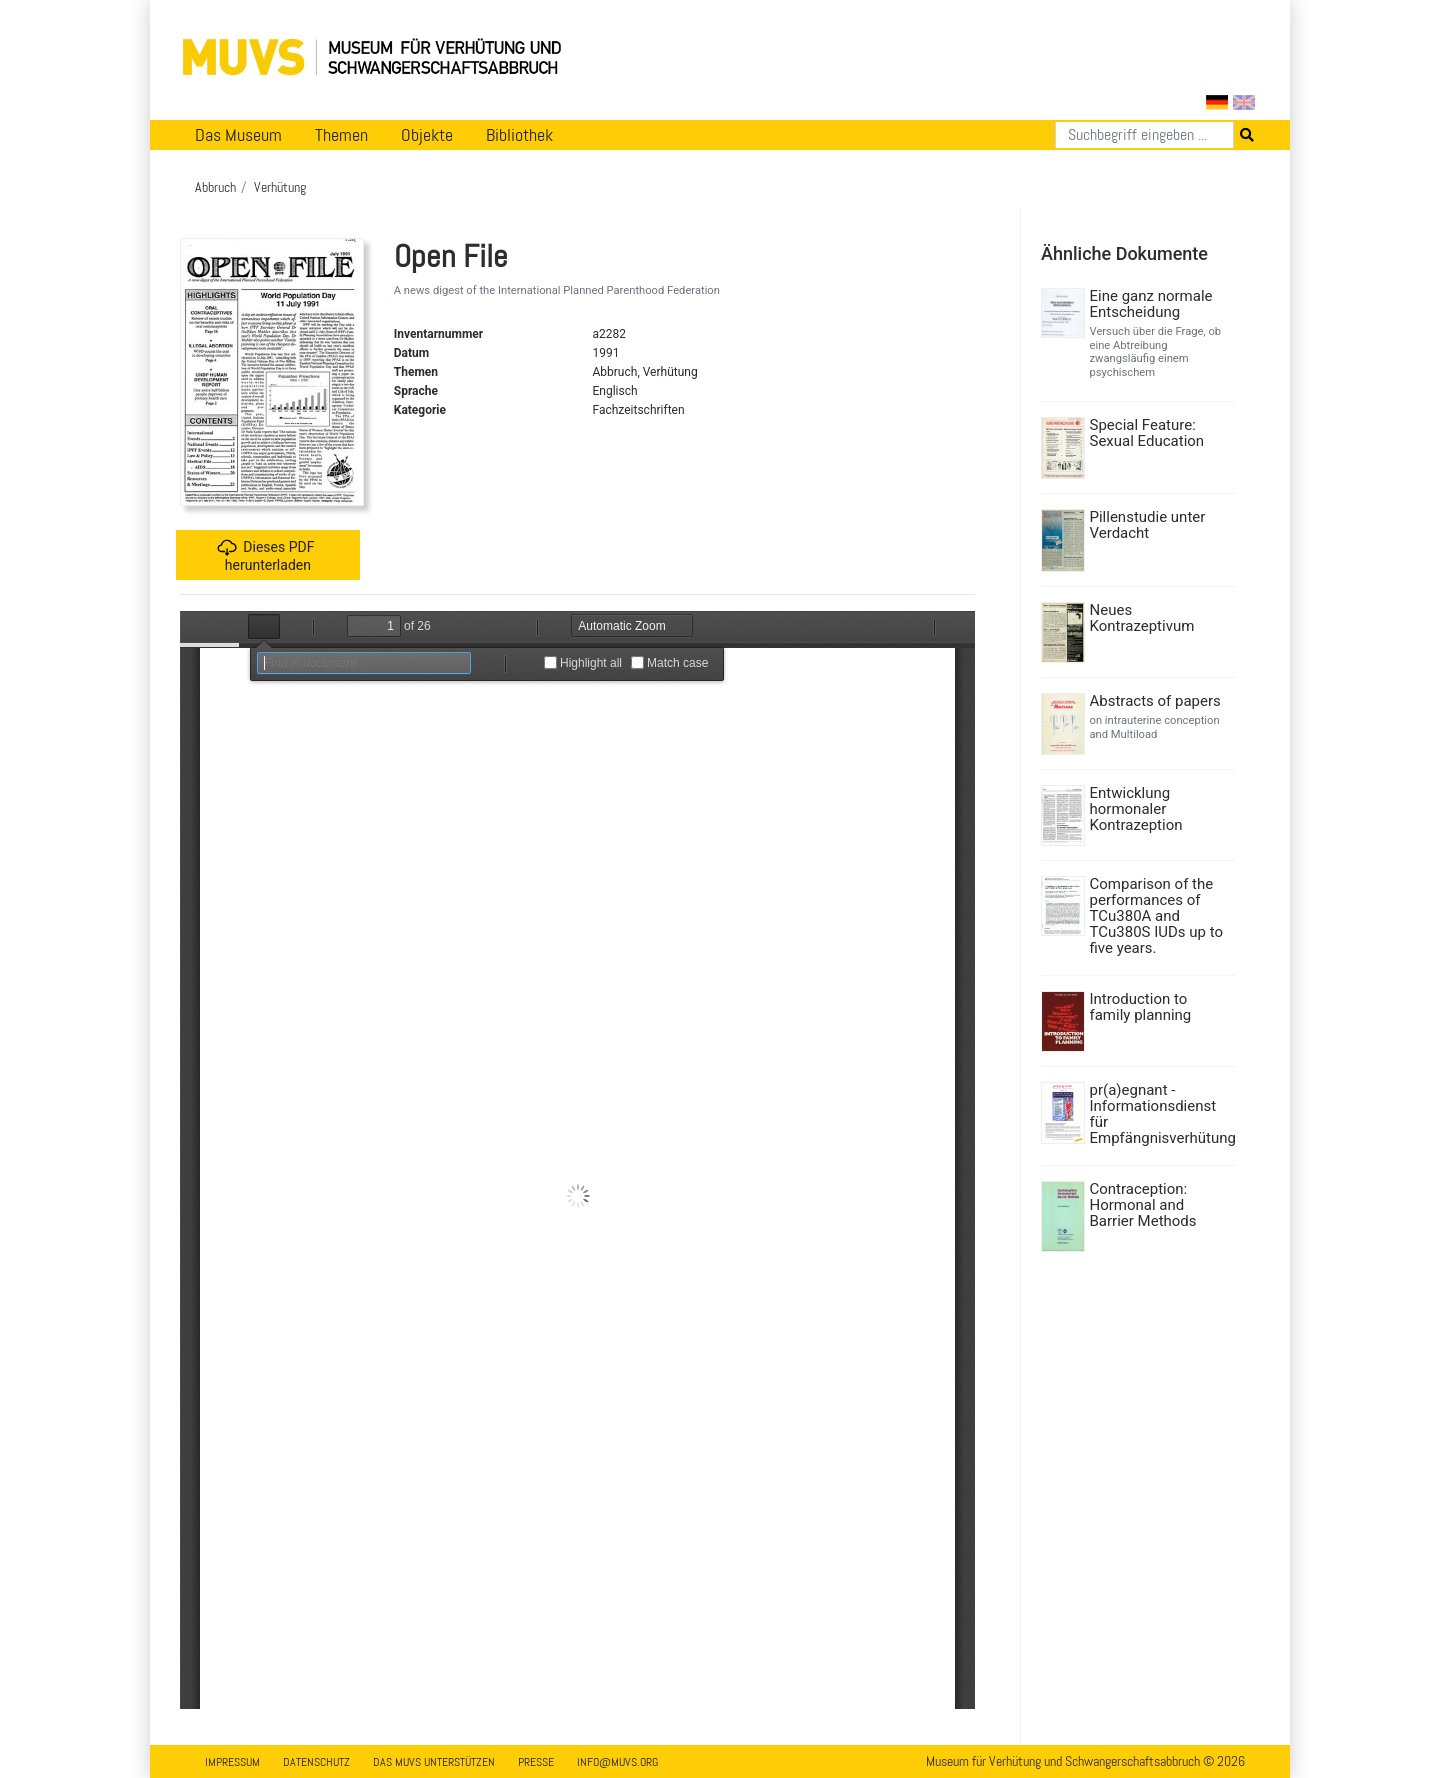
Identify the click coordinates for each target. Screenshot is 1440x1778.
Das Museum (238, 135)
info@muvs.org (617, 1762)
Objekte (427, 135)
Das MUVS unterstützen (434, 1762)
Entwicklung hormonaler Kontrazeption (1136, 809)
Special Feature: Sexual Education (1147, 433)
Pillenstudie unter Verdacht (1148, 525)
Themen (341, 135)
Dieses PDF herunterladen (265, 555)
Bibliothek (519, 135)
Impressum (232, 1762)
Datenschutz (316, 1762)
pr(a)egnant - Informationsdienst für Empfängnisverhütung (1160, 1114)
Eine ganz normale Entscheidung (1151, 304)
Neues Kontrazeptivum (1142, 618)
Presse (536, 1762)
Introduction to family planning (1141, 1007)
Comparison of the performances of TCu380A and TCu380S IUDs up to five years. (1157, 916)
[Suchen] (1144, 135)
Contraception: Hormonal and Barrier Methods (1143, 1205)
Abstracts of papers (1155, 701)
